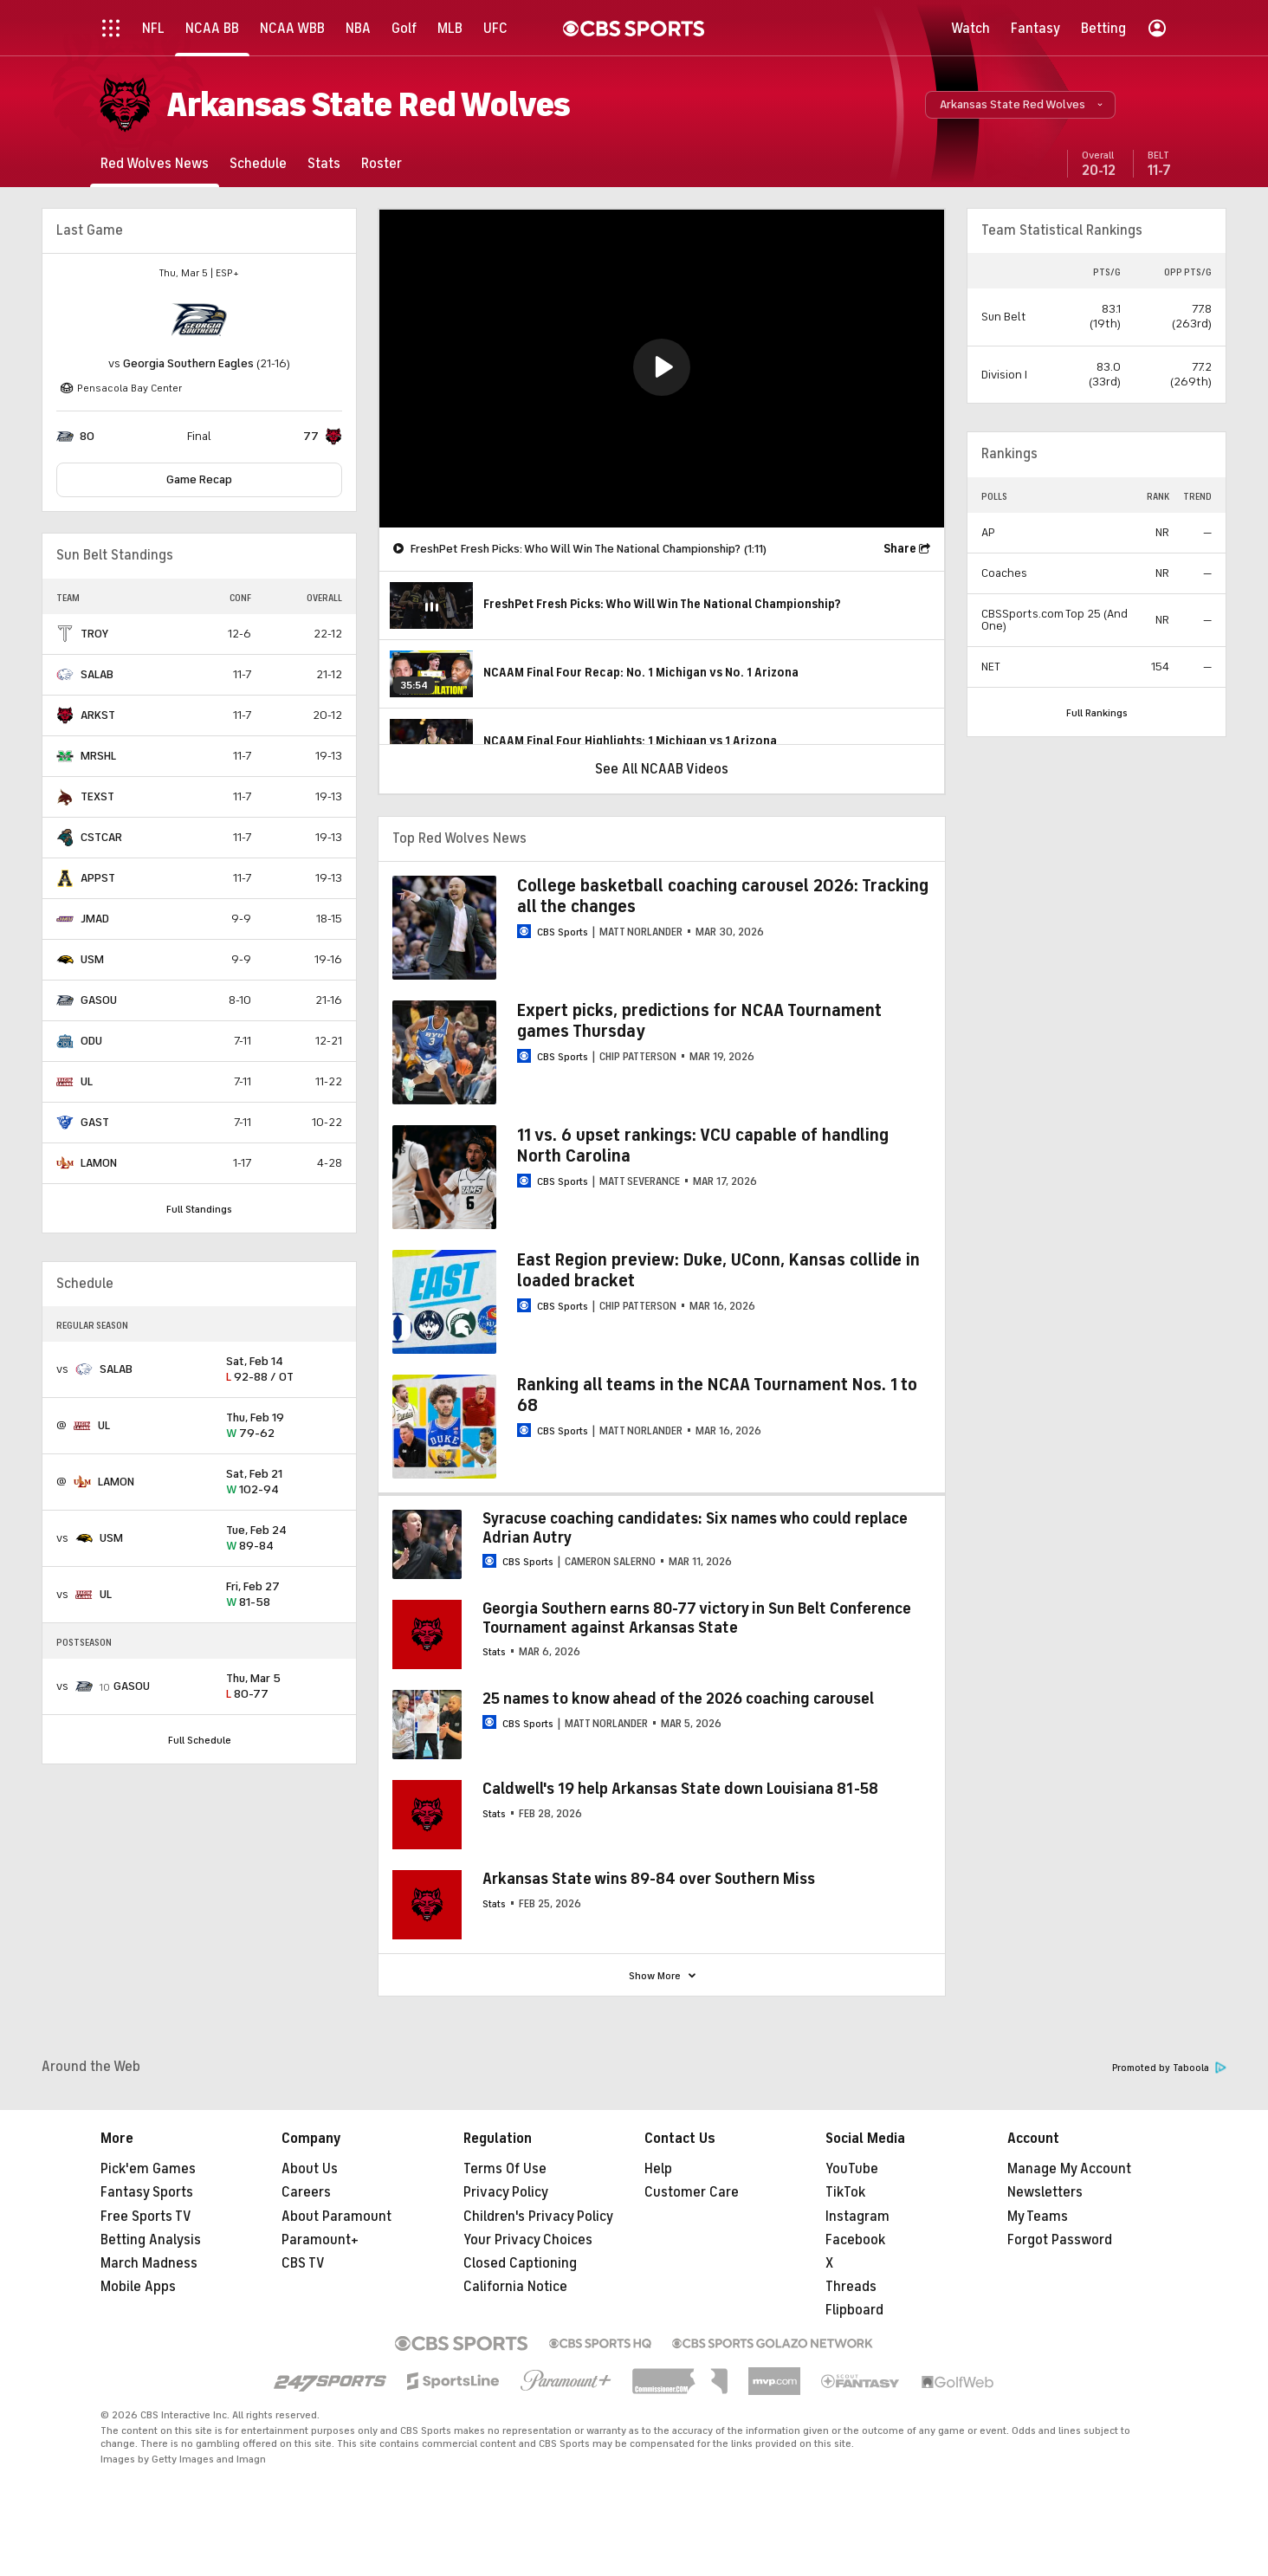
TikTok (845, 2192)
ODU (91, 1040)
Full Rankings (1097, 713)
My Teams (1037, 2216)
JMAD (95, 918)
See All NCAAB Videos (661, 769)
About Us (309, 2169)
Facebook (855, 2240)
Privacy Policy (505, 2192)
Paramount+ (320, 2240)
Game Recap (199, 479)
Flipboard (854, 2310)
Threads (851, 2286)
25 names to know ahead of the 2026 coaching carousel (678, 1698)
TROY (94, 633)
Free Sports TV (145, 2216)
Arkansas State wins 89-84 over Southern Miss (648, 1878)
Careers (306, 2192)
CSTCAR (101, 837)
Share (899, 548)
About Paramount (336, 2216)
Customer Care (691, 2192)
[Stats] (324, 163)
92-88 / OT (284, 1370)
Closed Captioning (520, 2263)
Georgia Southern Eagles (188, 363)
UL (87, 1081)
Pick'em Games (148, 2169)
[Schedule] (258, 163)
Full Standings (199, 1209)
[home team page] (199, 319)
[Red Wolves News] (154, 163)
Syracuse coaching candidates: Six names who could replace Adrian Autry (695, 1528)
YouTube (851, 2169)
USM (92, 959)
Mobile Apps (138, 2286)
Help (658, 2169)
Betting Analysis (150, 2240)
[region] (661, 368)
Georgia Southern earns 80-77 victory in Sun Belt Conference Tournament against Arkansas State (696, 1618)
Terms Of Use (505, 2169)
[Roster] (381, 163)
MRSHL (98, 755)
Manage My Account (1069, 2169)
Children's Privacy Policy (538, 2216)
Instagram (857, 2216)
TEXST (97, 796)
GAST (95, 1122)
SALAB (97, 674)
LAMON (99, 1162)
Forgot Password (1059, 2240)
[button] (1020, 105)
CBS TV (303, 2263)
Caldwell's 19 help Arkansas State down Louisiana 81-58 (680, 1788)
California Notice (515, 2286)
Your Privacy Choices (527, 2240)
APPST (98, 878)
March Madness (148, 2263)
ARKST (98, 715)
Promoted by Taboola (1169, 2068)
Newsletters (1045, 2192)
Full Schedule (199, 1740)
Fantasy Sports (146, 2192)
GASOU (99, 1000)
